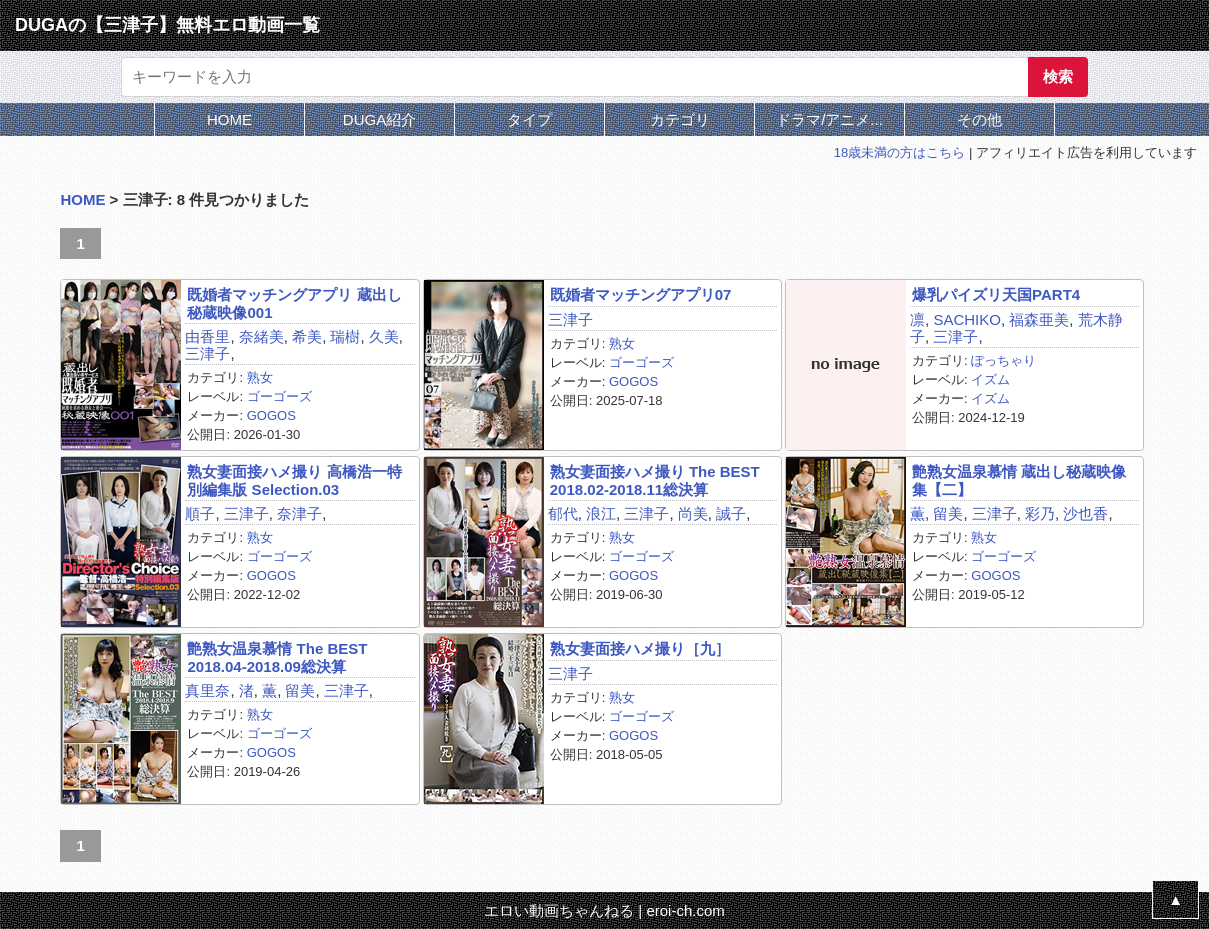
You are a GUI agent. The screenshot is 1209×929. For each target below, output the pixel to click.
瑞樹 (345, 336)
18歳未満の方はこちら (899, 152)
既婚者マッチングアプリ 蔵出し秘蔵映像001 (294, 303)
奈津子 (299, 513)
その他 (979, 119)
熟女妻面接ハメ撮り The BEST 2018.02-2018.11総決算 (655, 480)
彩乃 (1040, 513)
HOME (229, 119)
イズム (990, 379)
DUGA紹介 (379, 119)
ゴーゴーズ (279, 396)
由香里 (207, 336)
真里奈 (207, 690)
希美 (307, 336)
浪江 (601, 513)
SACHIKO (967, 319)
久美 (384, 336)
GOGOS (271, 415)
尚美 (693, 513)
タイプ (529, 119)
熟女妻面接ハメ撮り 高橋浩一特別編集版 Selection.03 (294, 480)
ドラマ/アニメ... (829, 119)
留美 (948, 513)
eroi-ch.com (685, 910)
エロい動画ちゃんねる (559, 910)
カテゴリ (680, 119)
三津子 (207, 353)
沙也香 (1085, 513)
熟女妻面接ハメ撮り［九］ (640, 648)
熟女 (260, 377)
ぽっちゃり (1003, 360)
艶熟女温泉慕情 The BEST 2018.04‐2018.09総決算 (277, 657)
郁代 (563, 513)
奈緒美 (261, 336)
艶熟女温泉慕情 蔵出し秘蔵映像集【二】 (1019, 480)
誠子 (731, 513)
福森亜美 (1039, 319)
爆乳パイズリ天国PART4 (996, 294)
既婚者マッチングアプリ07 (641, 294)
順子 (200, 513)
